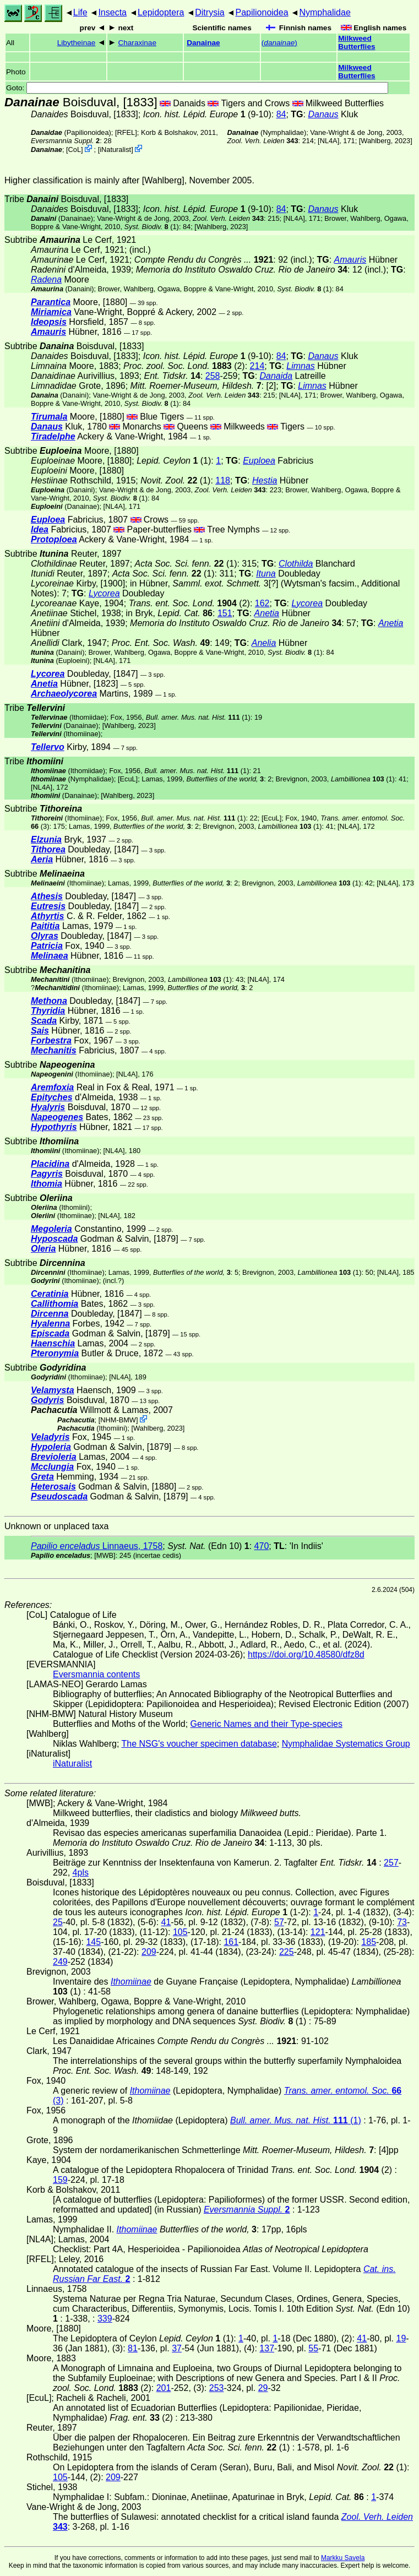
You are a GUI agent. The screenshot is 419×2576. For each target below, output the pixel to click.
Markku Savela (342, 2558)
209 (149, 1952)
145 (93, 1942)
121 (318, 1932)
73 (402, 1922)
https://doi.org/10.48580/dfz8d (306, 1654)
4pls (81, 1872)
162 (262, 603)
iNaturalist (115, 149)
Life (80, 12)
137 (266, 2348)
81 (133, 2348)
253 (216, 2388)
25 (58, 1922)
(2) (189, 603)
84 (281, 114)
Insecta (112, 12)
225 (286, 1952)
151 (224, 613)
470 (261, 1546)
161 (231, 1942)
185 (368, 1942)
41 (166, 1922)
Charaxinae (137, 43)
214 (257, 366)
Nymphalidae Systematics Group (346, 1743)
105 (180, 1932)
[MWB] (104, 1555)
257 (391, 1862)
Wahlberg (375, 141)
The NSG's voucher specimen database (199, 1743)
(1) (151, 226)
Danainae (203, 43)
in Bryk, (169, 613)
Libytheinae (76, 43)
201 (163, 2388)
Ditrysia (209, 12)
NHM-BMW (118, 1420)
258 (212, 376)
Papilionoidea (261, 12)
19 (401, 2338)
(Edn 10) (208, 1546)
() (279, 43)
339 (104, 2318)
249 (60, 1961)
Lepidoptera (161, 12)
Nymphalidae (324, 12)
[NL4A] (328, 141)
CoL (74, 149)
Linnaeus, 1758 (96, 1546)
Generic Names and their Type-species (266, 1724)
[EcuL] (128, 779)
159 (60, 2179)
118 (222, 480)
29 (263, 2388)
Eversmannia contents (96, 1674)
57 (279, 1922)
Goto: (197, 88)
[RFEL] (126, 132)
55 (313, 2348)
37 (177, 2348)
